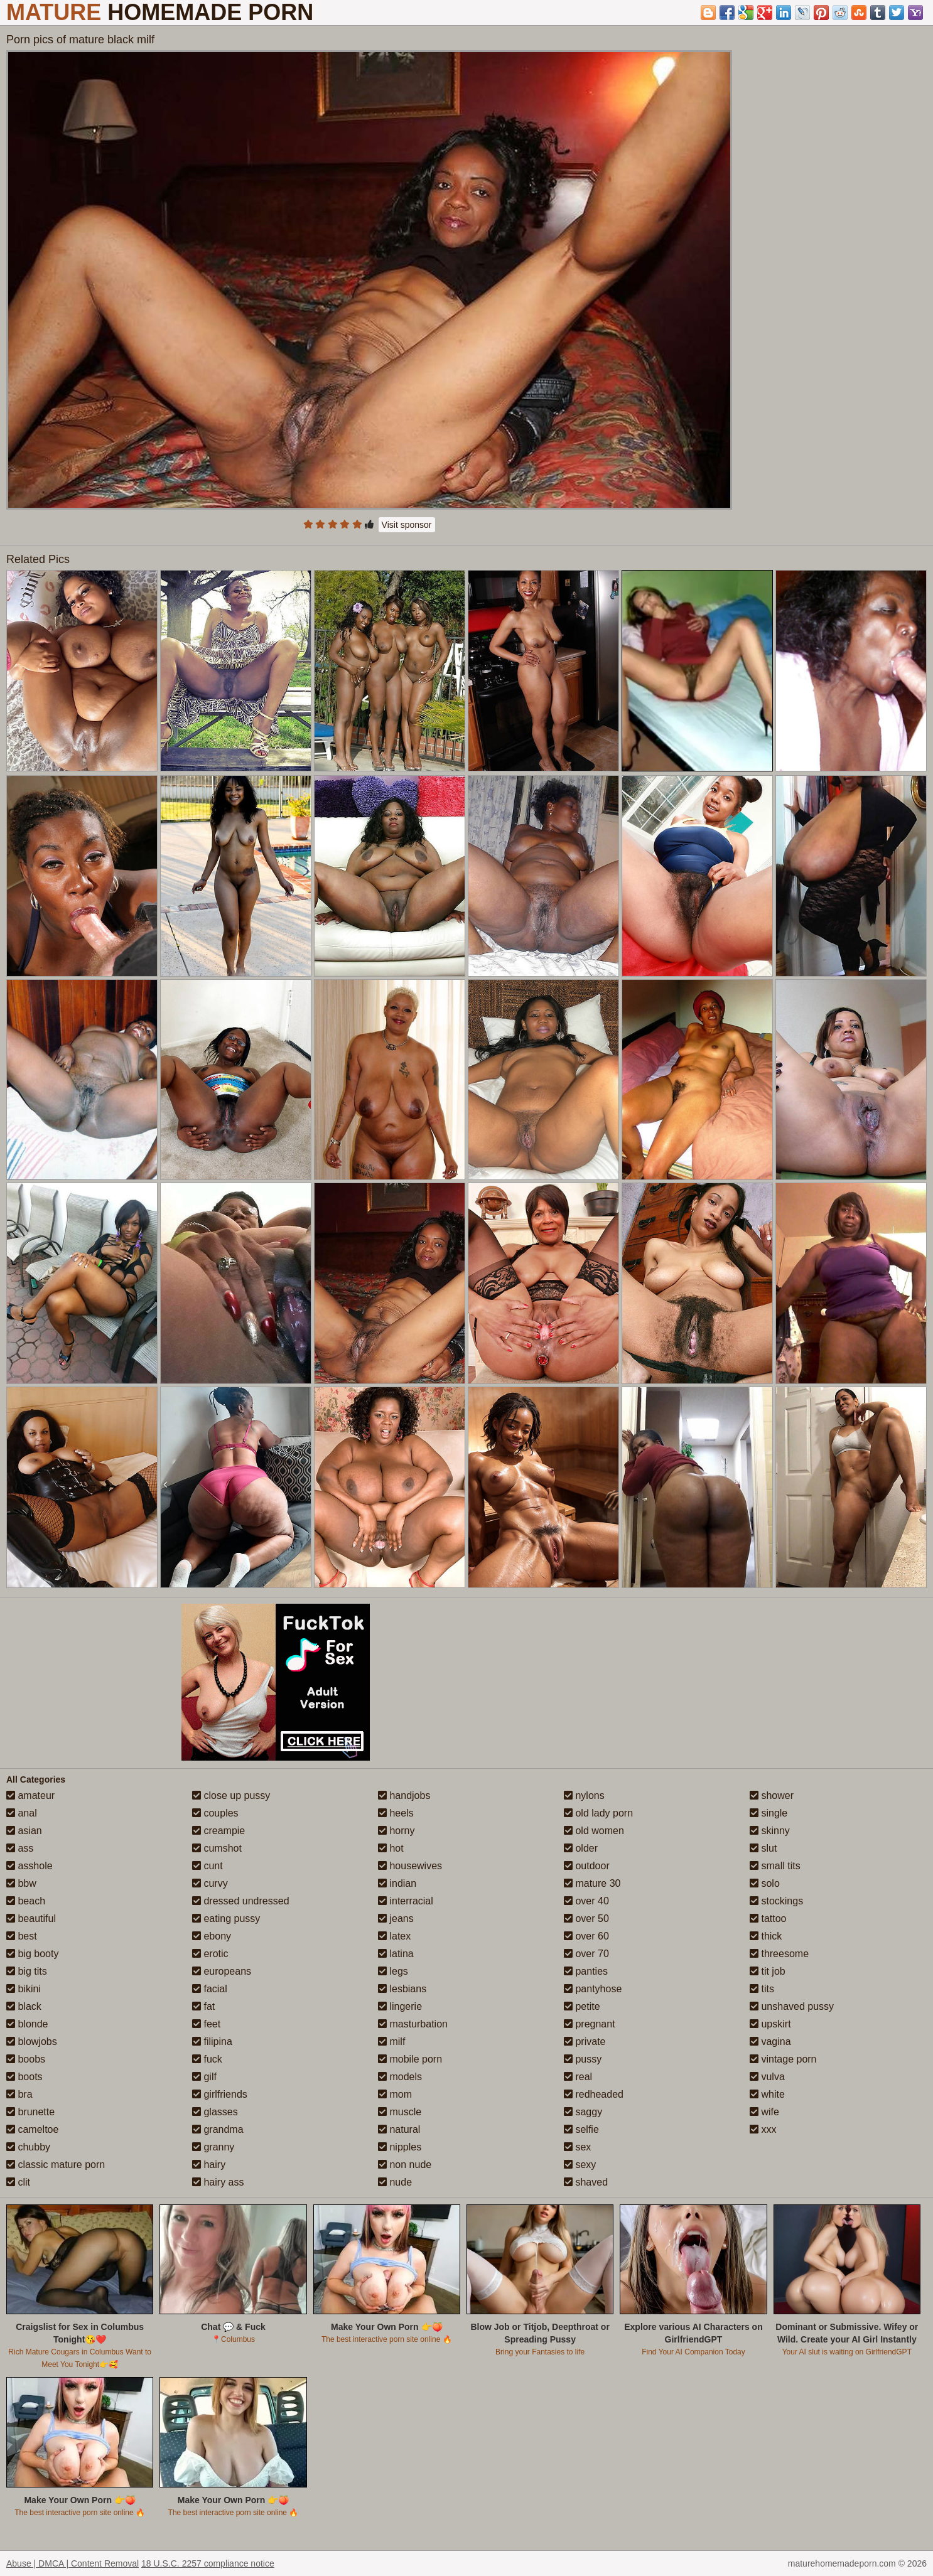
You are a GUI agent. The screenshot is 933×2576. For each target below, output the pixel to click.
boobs (25, 2059)
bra (19, 2094)
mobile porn (410, 2059)
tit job (767, 1971)
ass (19, 1848)
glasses (215, 2111)
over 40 (586, 1901)
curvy (210, 1883)
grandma (218, 2129)
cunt (207, 1865)
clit (18, 2182)
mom (395, 2094)
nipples (399, 2147)
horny (396, 1830)
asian (24, 1830)
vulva (767, 2076)
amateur (30, 1795)
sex (577, 2147)
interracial (405, 1901)
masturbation (413, 2024)
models (400, 2076)
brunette (30, 2111)
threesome (779, 1953)
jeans (396, 1918)
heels (396, 1813)
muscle (399, 2111)
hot (391, 1848)
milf (391, 2041)
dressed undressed (240, 1901)
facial (209, 1988)
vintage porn (783, 2059)
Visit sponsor (407, 525)
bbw (21, 1883)
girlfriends (219, 2094)
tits (762, 1988)
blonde (27, 2024)
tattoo (768, 1918)
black (23, 2006)
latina (396, 1953)
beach (25, 1901)
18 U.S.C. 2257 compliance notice (207, 2563)
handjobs (404, 1795)
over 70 (586, 1953)
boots (24, 2076)
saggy (583, 2111)
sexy (580, 2164)
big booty (32, 1953)
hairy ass (218, 2182)
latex (394, 1936)
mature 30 (592, 1883)
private (584, 2041)
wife (764, 2111)
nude (395, 2182)
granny (213, 2147)
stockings (776, 1901)
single (768, 1813)
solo (765, 1883)
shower (772, 1795)
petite (582, 2006)
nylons (584, 1795)
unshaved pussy (792, 2006)
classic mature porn (55, 2164)
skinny (770, 1830)
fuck (207, 2059)
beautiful (31, 1918)
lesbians (402, 1988)
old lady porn (598, 1813)
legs (393, 1971)
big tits (26, 1971)
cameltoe (32, 2129)
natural (399, 2129)
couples (215, 1813)
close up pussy (231, 1795)
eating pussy (226, 1918)
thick (766, 1936)
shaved (586, 2182)
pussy (582, 2059)
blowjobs (31, 2041)
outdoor (587, 1865)
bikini (23, 1988)
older (581, 1848)
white (767, 2094)
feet (206, 2024)
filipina (212, 2041)
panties (586, 1971)
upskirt (770, 2024)
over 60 (586, 1936)
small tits (775, 1865)
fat (203, 2006)
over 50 (586, 1918)
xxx (763, 2129)
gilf (204, 2076)
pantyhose (593, 1988)
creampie (218, 1830)
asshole (29, 1865)
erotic (210, 1953)
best (21, 1936)
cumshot (217, 1848)
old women (594, 1830)
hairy (208, 2164)
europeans (221, 1971)
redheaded (593, 2094)
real (578, 2076)
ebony (211, 1936)
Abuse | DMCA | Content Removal (72, 2563)
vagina (770, 2041)
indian (397, 1883)
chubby (28, 2147)
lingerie (400, 2006)
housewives (410, 1865)
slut (763, 1848)
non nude (404, 2164)
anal (21, 1813)
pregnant (589, 2024)
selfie (581, 2129)
